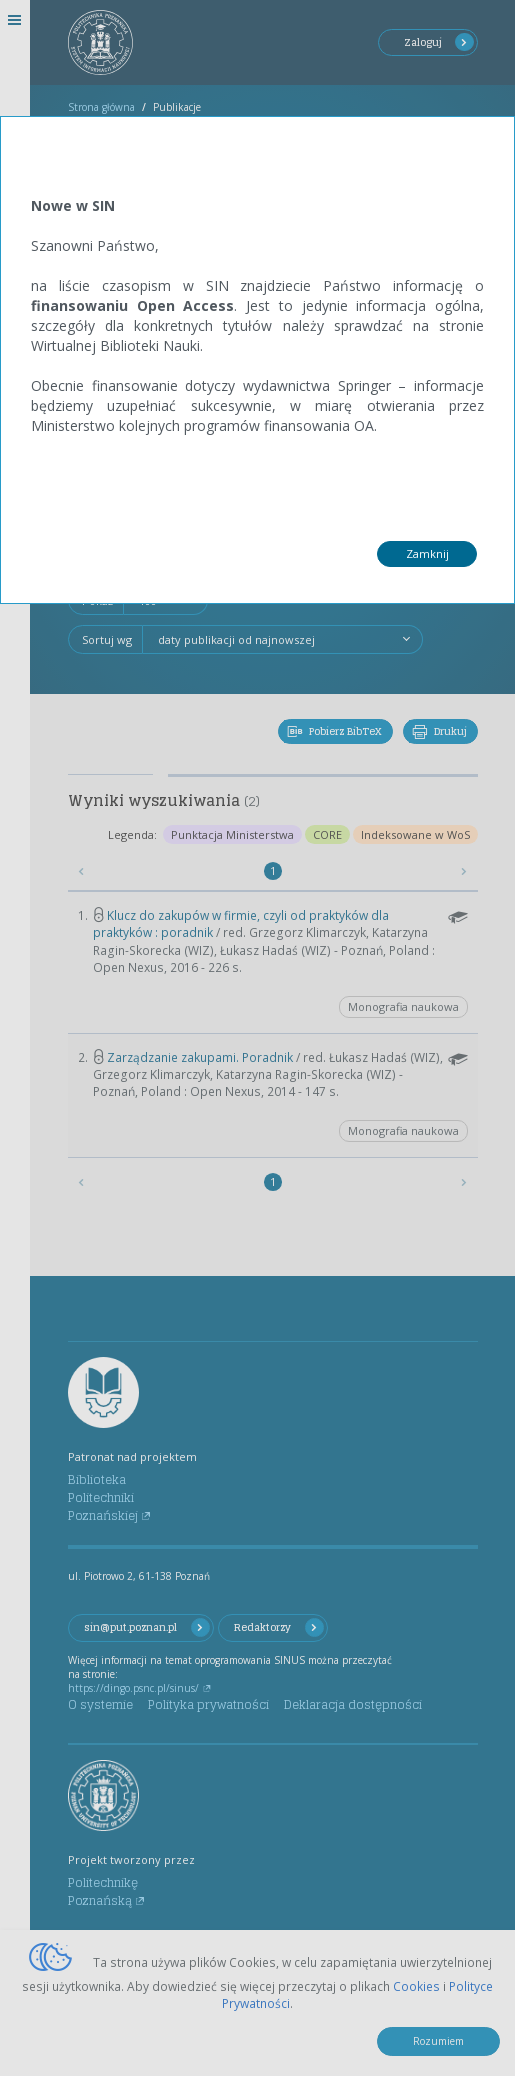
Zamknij (427, 553)
